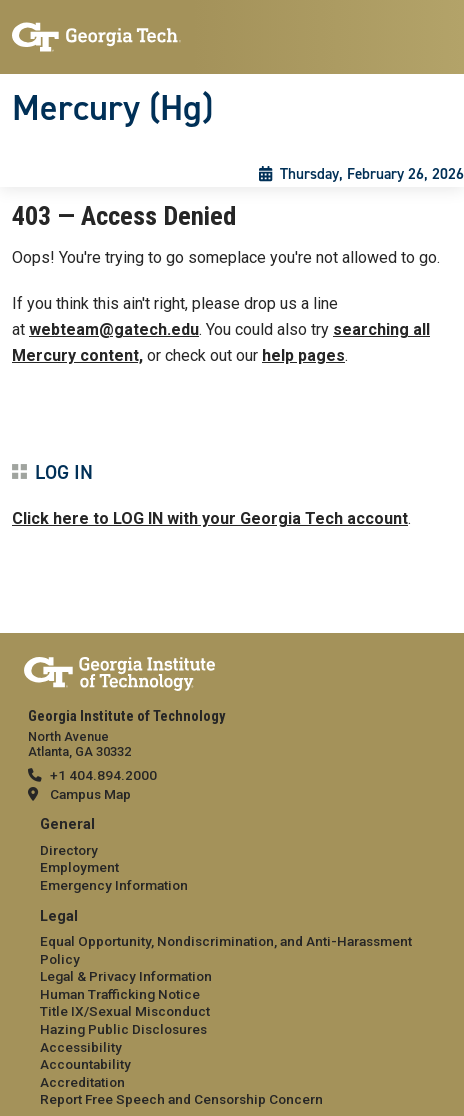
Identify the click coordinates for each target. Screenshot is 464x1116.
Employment (79, 867)
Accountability (85, 1064)
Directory (69, 850)
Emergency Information (114, 885)
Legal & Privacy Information (126, 976)
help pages (303, 355)
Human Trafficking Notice (120, 994)
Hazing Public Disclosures (123, 1029)
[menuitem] (232, 855)
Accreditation (82, 1082)
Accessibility (81, 1047)
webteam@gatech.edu (114, 329)
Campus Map (90, 794)
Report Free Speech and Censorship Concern (181, 1099)
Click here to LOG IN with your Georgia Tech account (210, 518)
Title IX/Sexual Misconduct (125, 1011)
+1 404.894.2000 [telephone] (103, 775)
